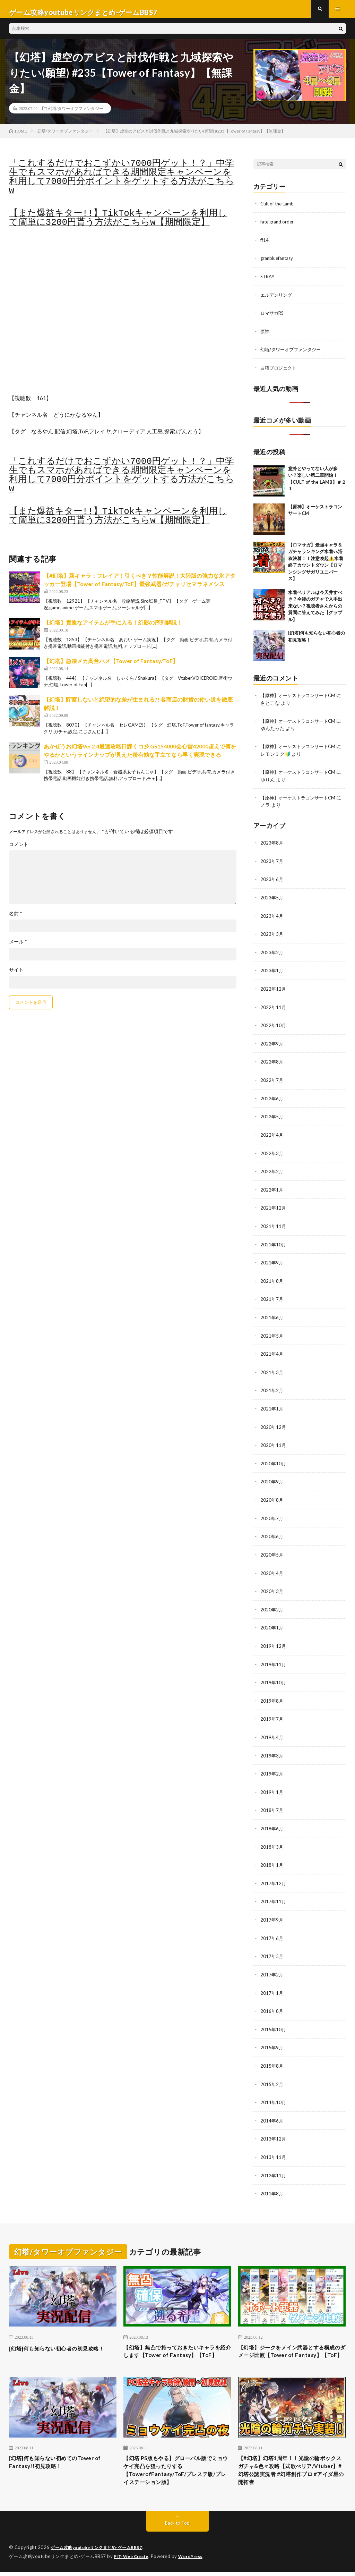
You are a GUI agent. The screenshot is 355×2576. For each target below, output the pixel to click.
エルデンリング (277, 300)
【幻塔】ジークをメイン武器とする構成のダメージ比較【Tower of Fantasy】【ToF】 (289, 2344)
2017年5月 (272, 1947)
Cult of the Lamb (278, 210)
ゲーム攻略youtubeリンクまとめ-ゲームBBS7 (100, 2551)
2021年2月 (272, 1387)
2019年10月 (273, 1676)
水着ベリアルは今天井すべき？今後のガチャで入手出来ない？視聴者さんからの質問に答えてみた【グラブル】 (315, 610)
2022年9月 (272, 1045)
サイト (16, 976)
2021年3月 (272, 1369)
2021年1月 (272, 1405)
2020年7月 (272, 1514)
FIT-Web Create (132, 2560)
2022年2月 (272, 1171)
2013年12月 (273, 2127)
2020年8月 (272, 1496)
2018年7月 (272, 1802)
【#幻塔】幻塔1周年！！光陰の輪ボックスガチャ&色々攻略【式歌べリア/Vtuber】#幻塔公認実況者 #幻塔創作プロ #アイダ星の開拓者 (290, 2472)
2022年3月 (272, 1153)
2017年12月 (273, 1875)
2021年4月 (272, 1351)
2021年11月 (273, 1225)
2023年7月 (272, 864)
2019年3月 (272, 1748)
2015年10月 (273, 2019)
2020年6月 (272, 1532)
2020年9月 (272, 1478)
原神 (265, 336)
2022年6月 (272, 1099)
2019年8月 (272, 1694)
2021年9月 (272, 1261)
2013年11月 (273, 2145)
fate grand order (278, 228)
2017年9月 (272, 1911)
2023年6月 (272, 882)
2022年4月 (272, 1135)
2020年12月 (273, 1423)
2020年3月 (272, 1586)
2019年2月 (272, 1766)
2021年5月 (272, 1333)
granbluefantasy (278, 264)
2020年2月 (272, 1604)
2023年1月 (272, 972)
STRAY (268, 282)
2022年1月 (272, 1189)
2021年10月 (273, 1243)
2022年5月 (272, 1117)
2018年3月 (272, 1838)
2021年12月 (273, 1207)
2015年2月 (272, 2073)
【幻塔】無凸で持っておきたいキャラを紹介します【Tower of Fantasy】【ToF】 (174, 2344)
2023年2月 (272, 954)
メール (18, 948)
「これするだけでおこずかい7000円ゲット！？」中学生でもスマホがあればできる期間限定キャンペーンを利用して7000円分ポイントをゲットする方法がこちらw (121, 183)
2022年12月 (273, 990)
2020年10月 (273, 1460)
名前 (15, 919)
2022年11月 (273, 1008)
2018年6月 (272, 1820)
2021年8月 (272, 1279)
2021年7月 (272, 1297)
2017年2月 (272, 1965)
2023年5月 (272, 900)
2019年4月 (272, 1730)
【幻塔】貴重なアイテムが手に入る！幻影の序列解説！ (113, 628)
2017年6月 (272, 1929)
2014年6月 (272, 2109)
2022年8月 (272, 1063)
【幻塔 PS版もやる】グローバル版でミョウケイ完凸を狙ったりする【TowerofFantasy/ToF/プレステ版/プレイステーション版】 (177, 2472)
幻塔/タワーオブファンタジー (75, 114)
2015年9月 (272, 2037)
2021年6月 (272, 1315)
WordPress (194, 2560)
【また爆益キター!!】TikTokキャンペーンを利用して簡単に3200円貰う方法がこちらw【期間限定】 (118, 224)
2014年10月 (273, 2091)
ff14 (264, 246)
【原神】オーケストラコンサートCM (300, 700)
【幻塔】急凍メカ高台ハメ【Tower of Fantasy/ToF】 (111, 667)
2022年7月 (272, 1081)
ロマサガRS (273, 318)
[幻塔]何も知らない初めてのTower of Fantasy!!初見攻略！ (59, 2462)
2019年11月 (273, 1658)
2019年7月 (272, 1712)
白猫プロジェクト (279, 372)
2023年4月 (272, 918)
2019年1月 (272, 1784)
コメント (18, 850)
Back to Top (177, 2527)
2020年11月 (273, 1441)
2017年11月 (273, 1893)
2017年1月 (272, 1983)
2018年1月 (272, 1856)
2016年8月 (272, 2001)
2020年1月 (272, 1622)
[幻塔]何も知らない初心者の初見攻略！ (59, 2339)
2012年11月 (273, 2163)
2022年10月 (273, 1026)
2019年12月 (273, 1640)
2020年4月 (272, 1568)
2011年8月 (272, 2181)
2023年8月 (272, 846)
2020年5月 (272, 1550)
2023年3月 (272, 936)
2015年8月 (272, 2055)
